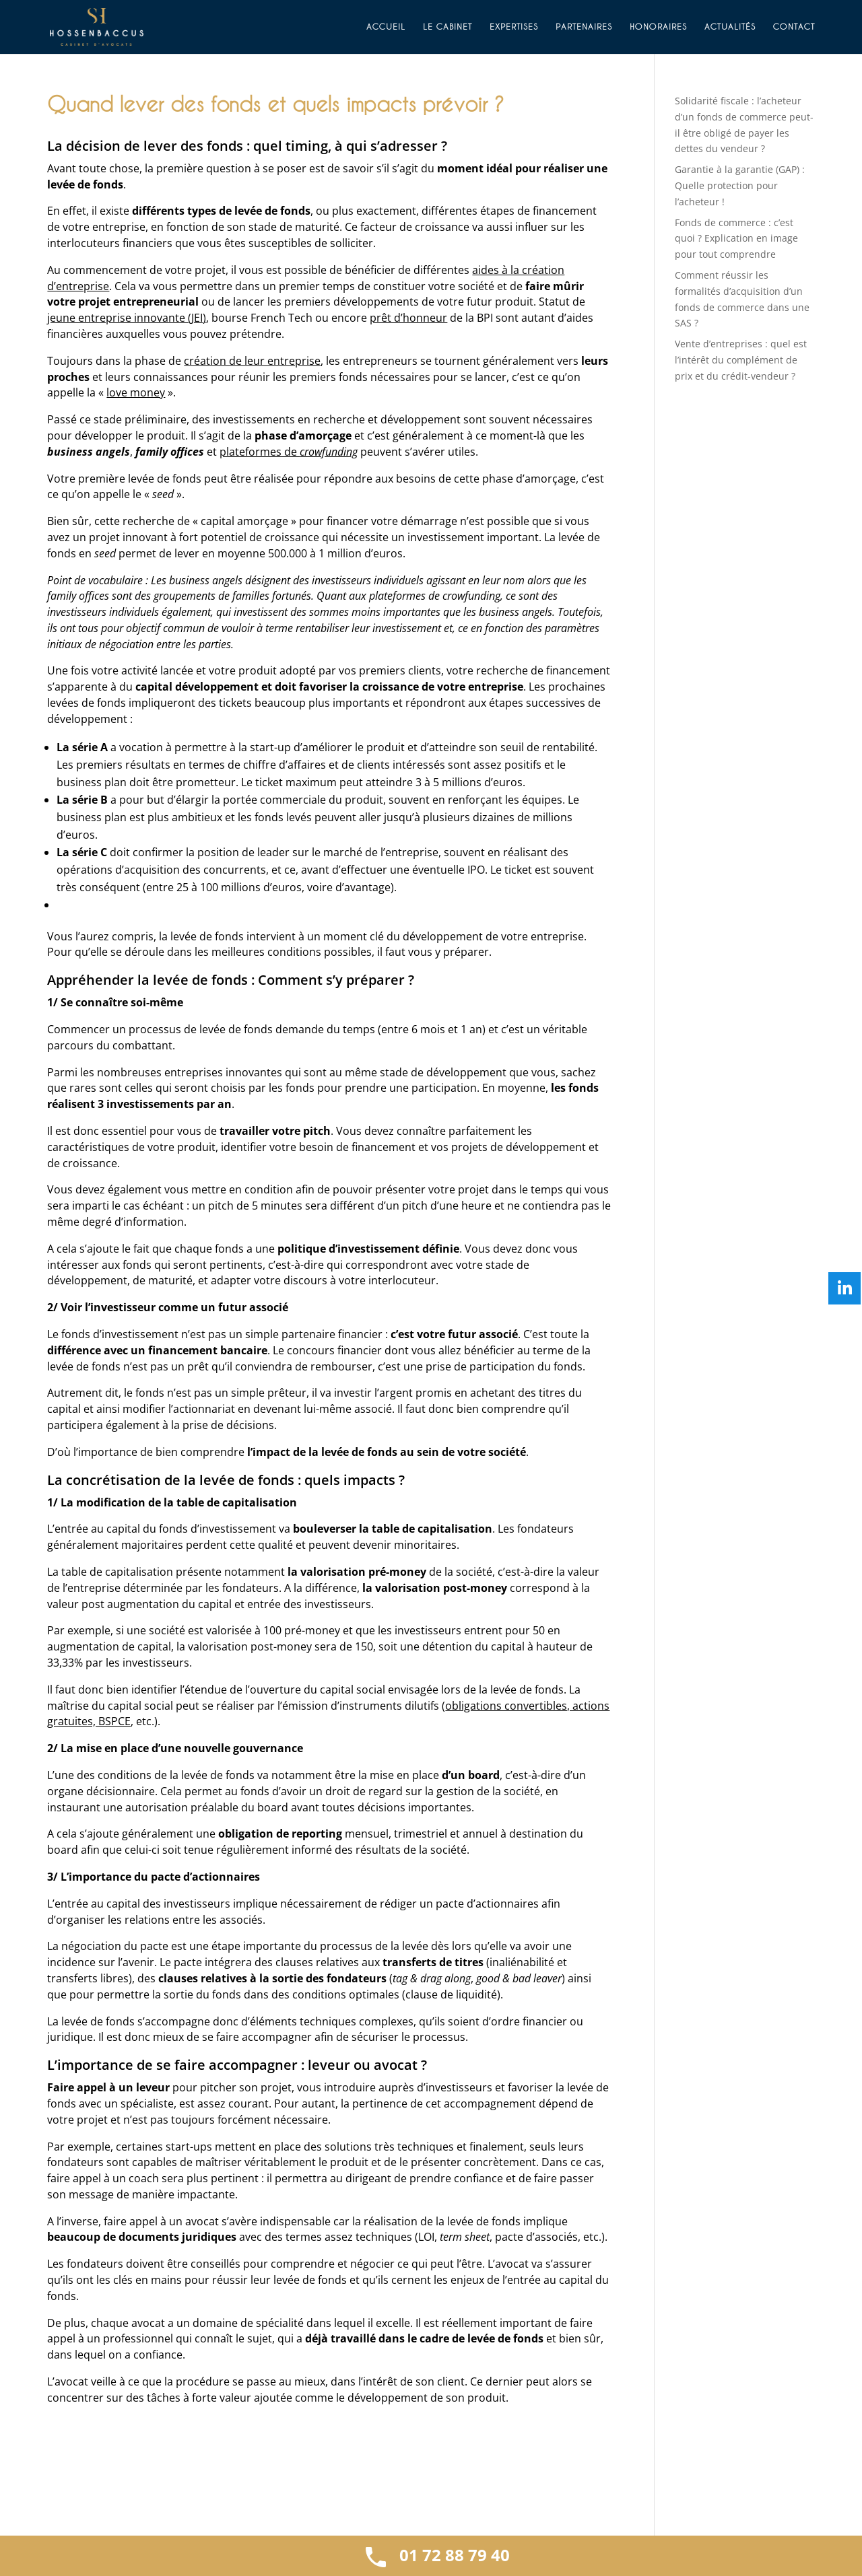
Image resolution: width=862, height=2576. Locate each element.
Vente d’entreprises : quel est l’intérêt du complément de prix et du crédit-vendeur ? (741, 359)
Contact (794, 26)
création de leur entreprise (252, 360)
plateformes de (289, 451)
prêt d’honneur (408, 317)
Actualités (730, 26)
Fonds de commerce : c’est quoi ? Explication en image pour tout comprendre (736, 238)
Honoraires (658, 26)
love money (135, 392)
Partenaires (584, 26)
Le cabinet (447, 26)
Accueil (385, 26)
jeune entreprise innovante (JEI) (126, 317)
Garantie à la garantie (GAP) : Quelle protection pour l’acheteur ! (740, 185)
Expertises (514, 26)
